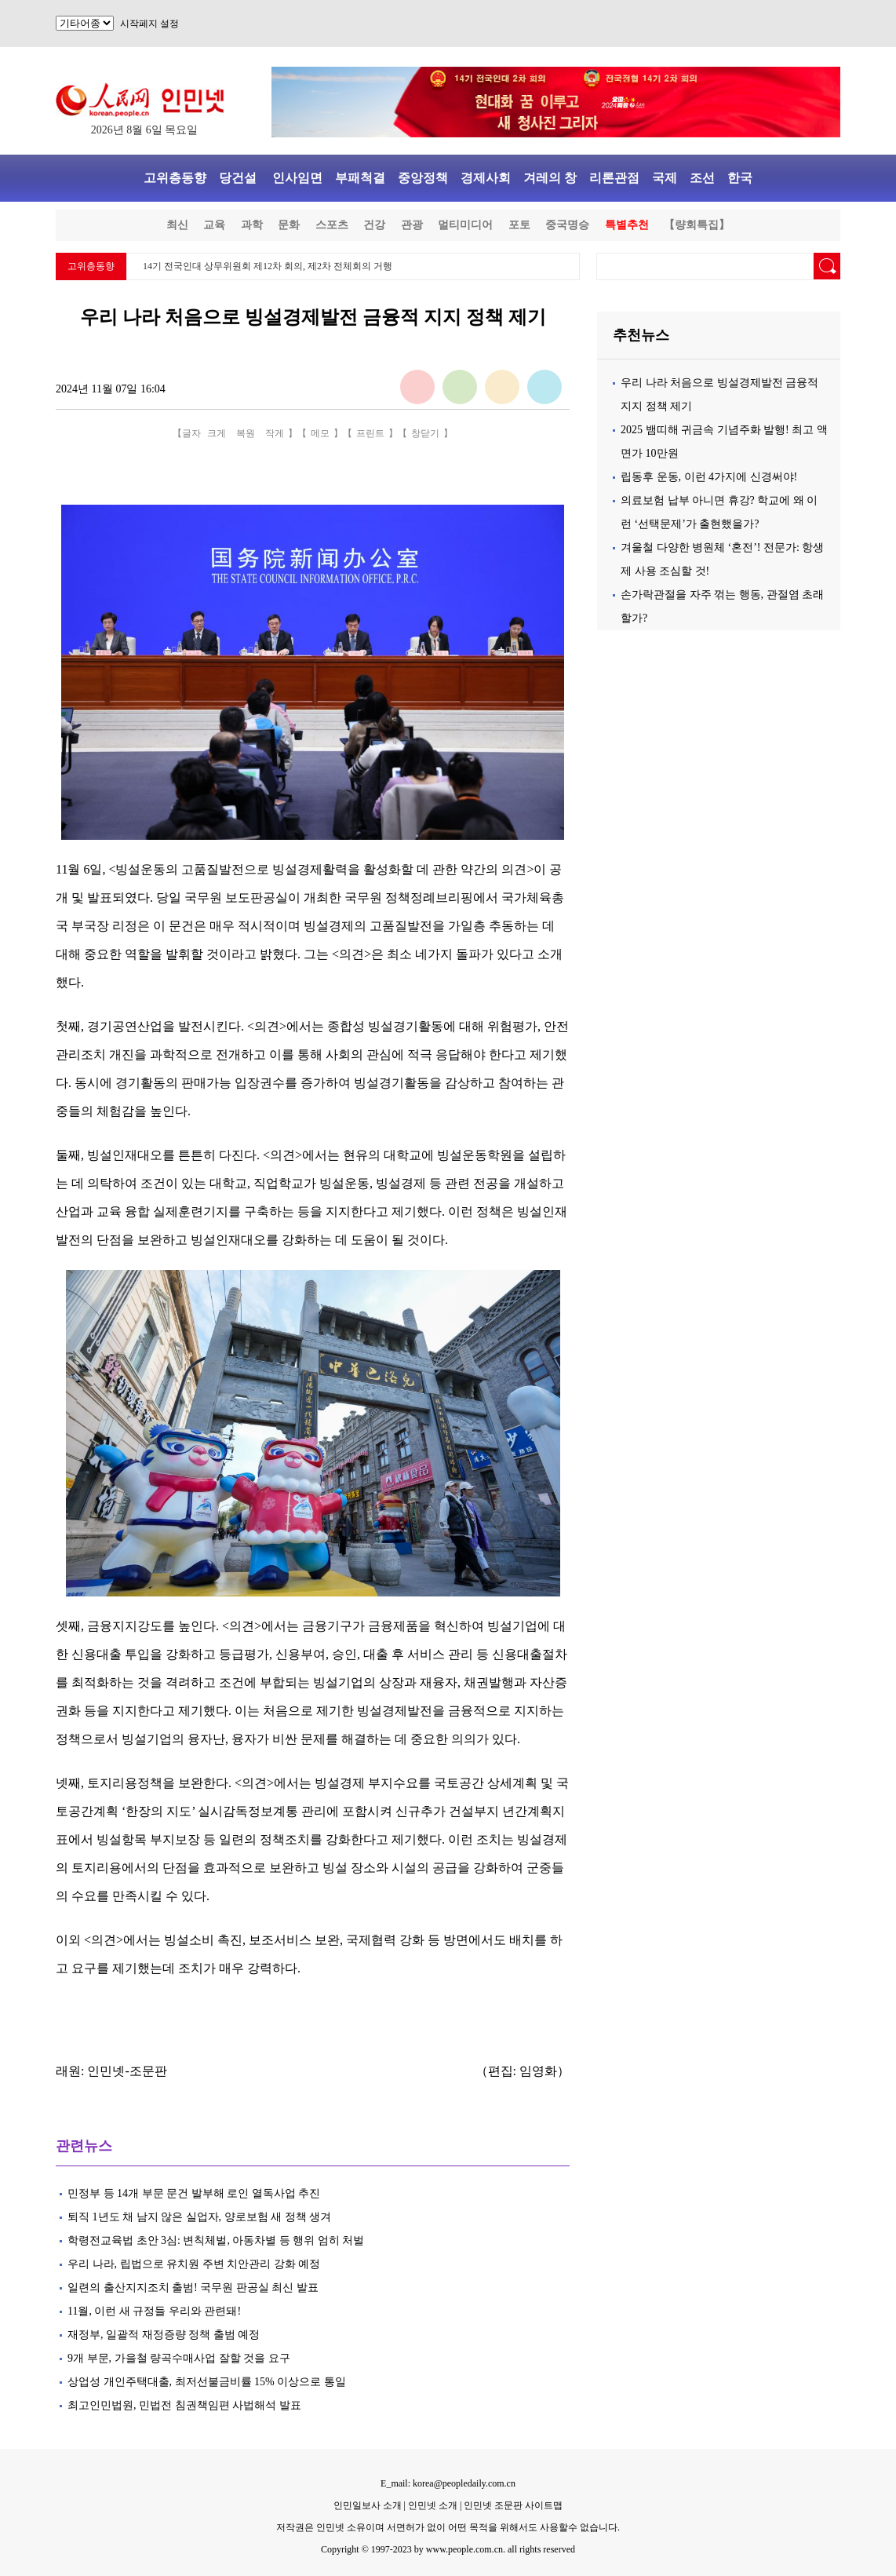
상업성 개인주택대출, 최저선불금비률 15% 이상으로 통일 (206, 2382)
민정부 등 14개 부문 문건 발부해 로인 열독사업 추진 (193, 2193)
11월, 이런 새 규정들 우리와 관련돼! (154, 2311)
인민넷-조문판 (126, 2071)
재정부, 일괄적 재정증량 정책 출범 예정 (163, 2335)
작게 (274, 433)
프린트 (370, 433)
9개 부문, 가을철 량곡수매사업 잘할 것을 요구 (178, 2358)
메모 (320, 433)
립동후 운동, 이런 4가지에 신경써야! (709, 477)
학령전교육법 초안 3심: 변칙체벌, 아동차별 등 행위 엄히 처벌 (215, 2240)
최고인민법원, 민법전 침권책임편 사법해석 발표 (184, 2405)
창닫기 (425, 433)
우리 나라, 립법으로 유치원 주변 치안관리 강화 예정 (193, 2264)
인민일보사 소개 (367, 2505)
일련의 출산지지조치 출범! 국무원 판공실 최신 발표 (193, 2287)
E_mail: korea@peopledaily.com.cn (448, 2483)
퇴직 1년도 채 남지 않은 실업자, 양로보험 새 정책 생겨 (199, 2217)
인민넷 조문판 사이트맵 (513, 2505)
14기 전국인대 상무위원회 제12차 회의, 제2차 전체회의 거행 (267, 266)
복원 (245, 433)
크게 (216, 433)
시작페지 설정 (149, 23)
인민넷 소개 (431, 2505)
